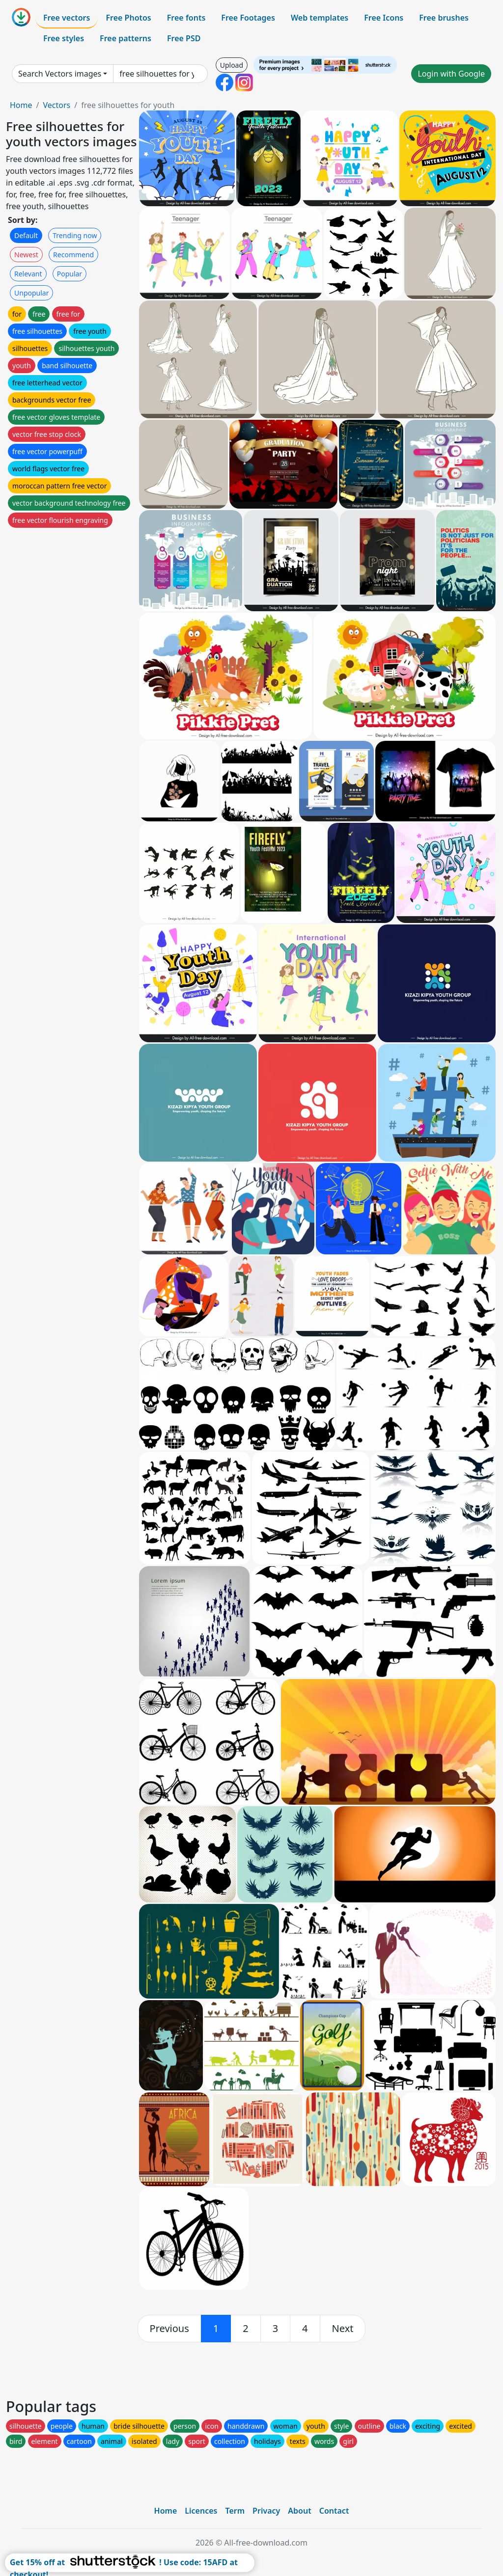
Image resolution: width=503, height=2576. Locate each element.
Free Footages (248, 17)
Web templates (319, 17)
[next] (343, 2328)
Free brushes (444, 17)
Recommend (73, 254)
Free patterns (125, 38)
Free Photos (128, 17)
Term (235, 2510)
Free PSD (183, 38)
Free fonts (186, 17)
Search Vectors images (59, 73)
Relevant (28, 273)
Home (21, 105)
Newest (26, 254)
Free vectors (66, 17)
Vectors (56, 105)
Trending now (75, 235)
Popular (69, 273)
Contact (334, 2510)
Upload (231, 65)
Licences (201, 2510)
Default (26, 235)
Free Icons (383, 17)
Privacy (266, 2510)
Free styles (63, 38)
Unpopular (31, 293)
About (299, 2510)
